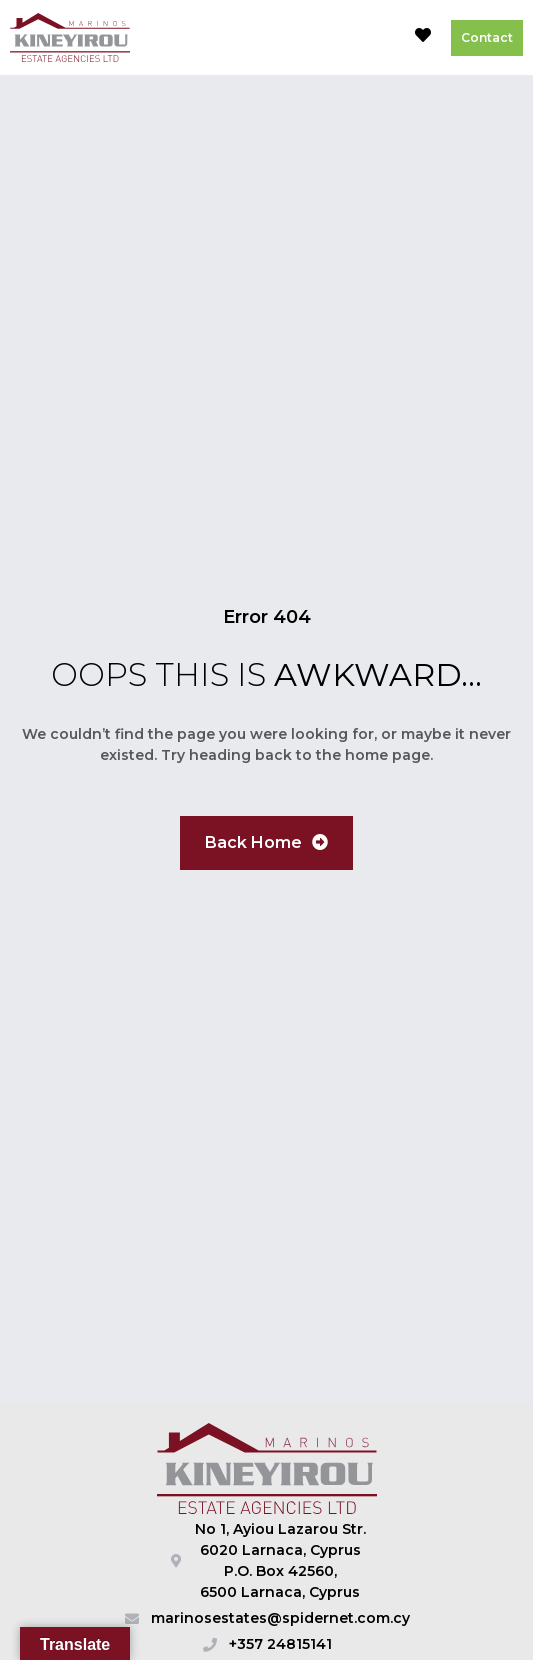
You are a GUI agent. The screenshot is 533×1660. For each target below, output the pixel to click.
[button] (377, 38)
